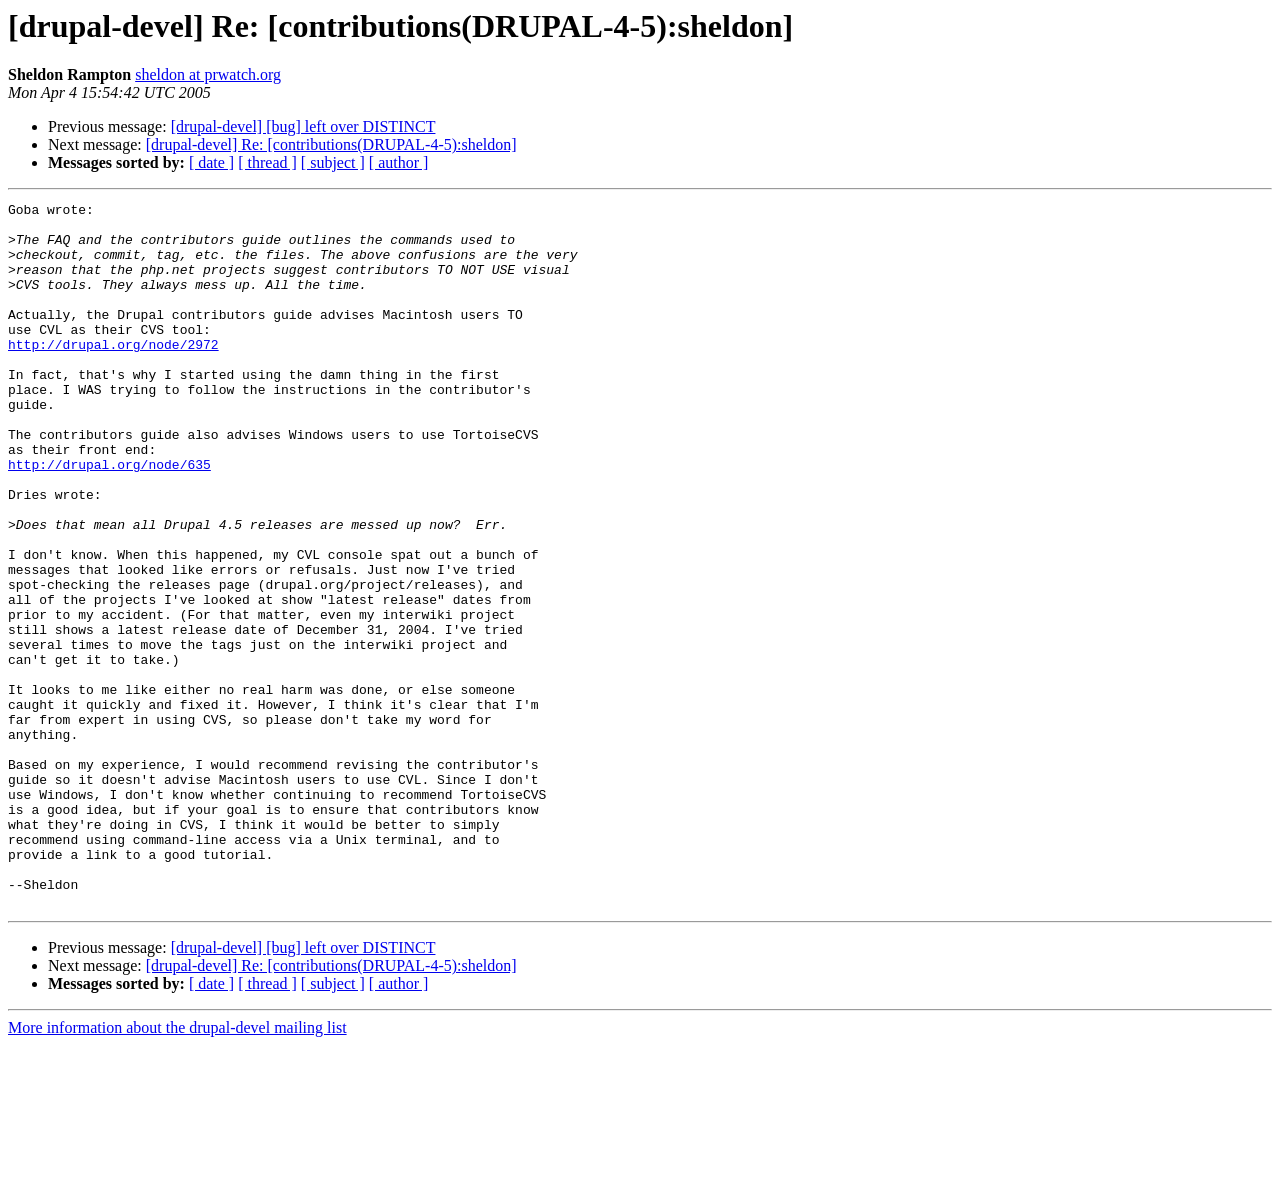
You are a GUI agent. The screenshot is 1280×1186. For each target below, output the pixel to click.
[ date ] (211, 162)
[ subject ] (333, 162)
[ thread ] (267, 162)
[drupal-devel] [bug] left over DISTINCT (303, 126)
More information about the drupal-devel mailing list (177, 1168)
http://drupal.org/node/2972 (113, 374)
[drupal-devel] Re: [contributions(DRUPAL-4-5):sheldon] (331, 144)
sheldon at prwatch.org (208, 74)
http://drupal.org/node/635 (109, 518)
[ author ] (399, 162)
